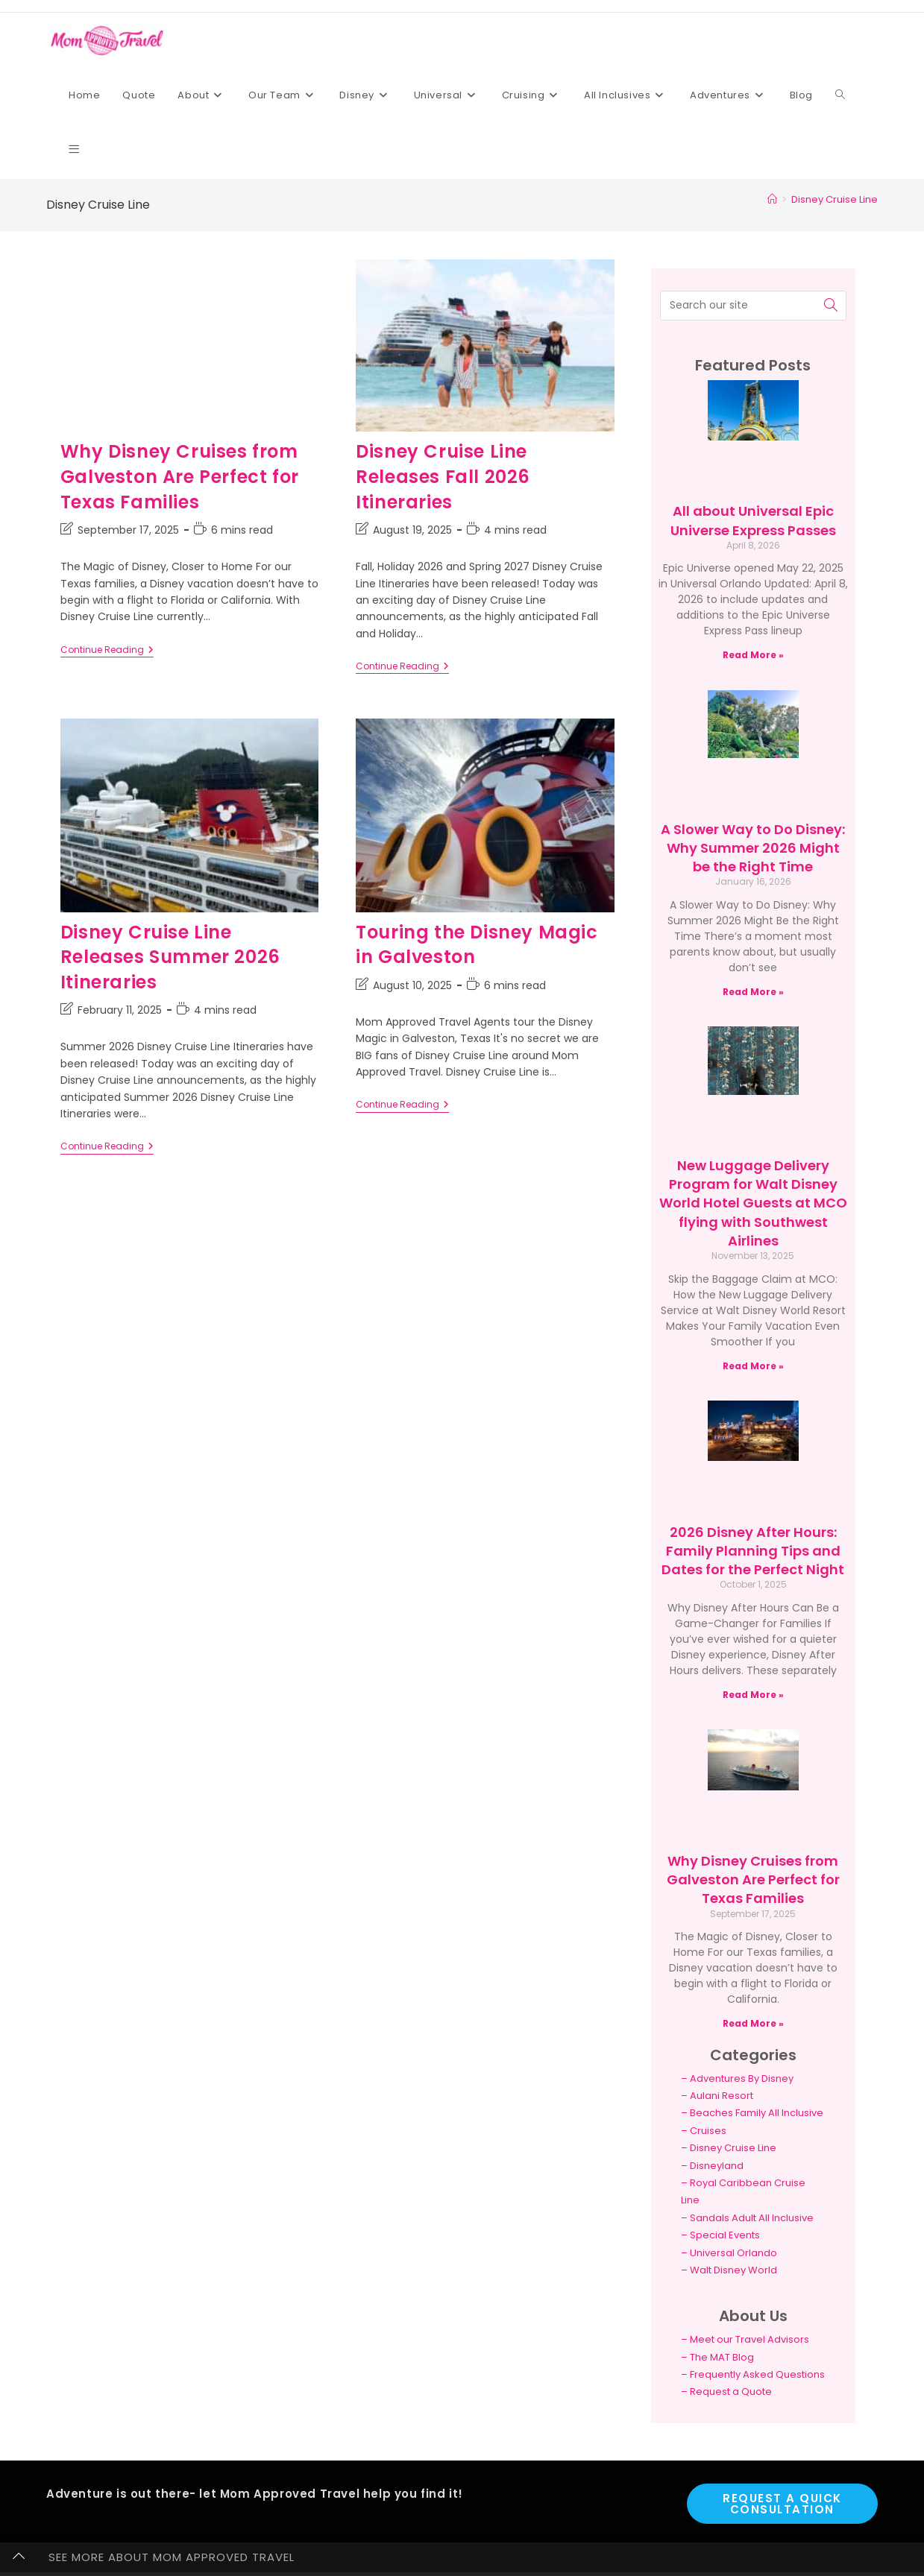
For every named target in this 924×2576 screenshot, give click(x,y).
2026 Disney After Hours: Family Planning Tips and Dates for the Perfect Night (752, 1551)
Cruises (708, 2131)
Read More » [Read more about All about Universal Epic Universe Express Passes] (753, 654)
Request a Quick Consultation (782, 2503)
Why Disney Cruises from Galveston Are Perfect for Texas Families (179, 476)
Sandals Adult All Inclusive (752, 2218)
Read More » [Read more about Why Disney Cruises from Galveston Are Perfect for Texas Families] (753, 2023)
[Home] (772, 199)
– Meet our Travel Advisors (745, 2339)
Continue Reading (107, 650)
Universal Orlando (733, 2253)
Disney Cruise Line (834, 199)
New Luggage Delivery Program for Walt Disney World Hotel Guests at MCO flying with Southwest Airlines (753, 1203)
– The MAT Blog (717, 2357)
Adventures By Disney (741, 2078)
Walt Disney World (733, 2270)
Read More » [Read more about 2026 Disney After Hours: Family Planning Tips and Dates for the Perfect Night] (753, 1694)
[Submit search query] (831, 306)
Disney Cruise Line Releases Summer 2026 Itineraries (170, 957)
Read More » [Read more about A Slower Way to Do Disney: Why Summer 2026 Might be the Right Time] (753, 991)
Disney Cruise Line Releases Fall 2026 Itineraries (443, 476)
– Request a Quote (726, 2391)
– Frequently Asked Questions (753, 2374)
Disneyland (717, 2166)
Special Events (725, 2235)
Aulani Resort (721, 2096)
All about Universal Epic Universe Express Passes (753, 520)
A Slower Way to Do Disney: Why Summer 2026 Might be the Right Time (753, 848)
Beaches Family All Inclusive (756, 2113)
